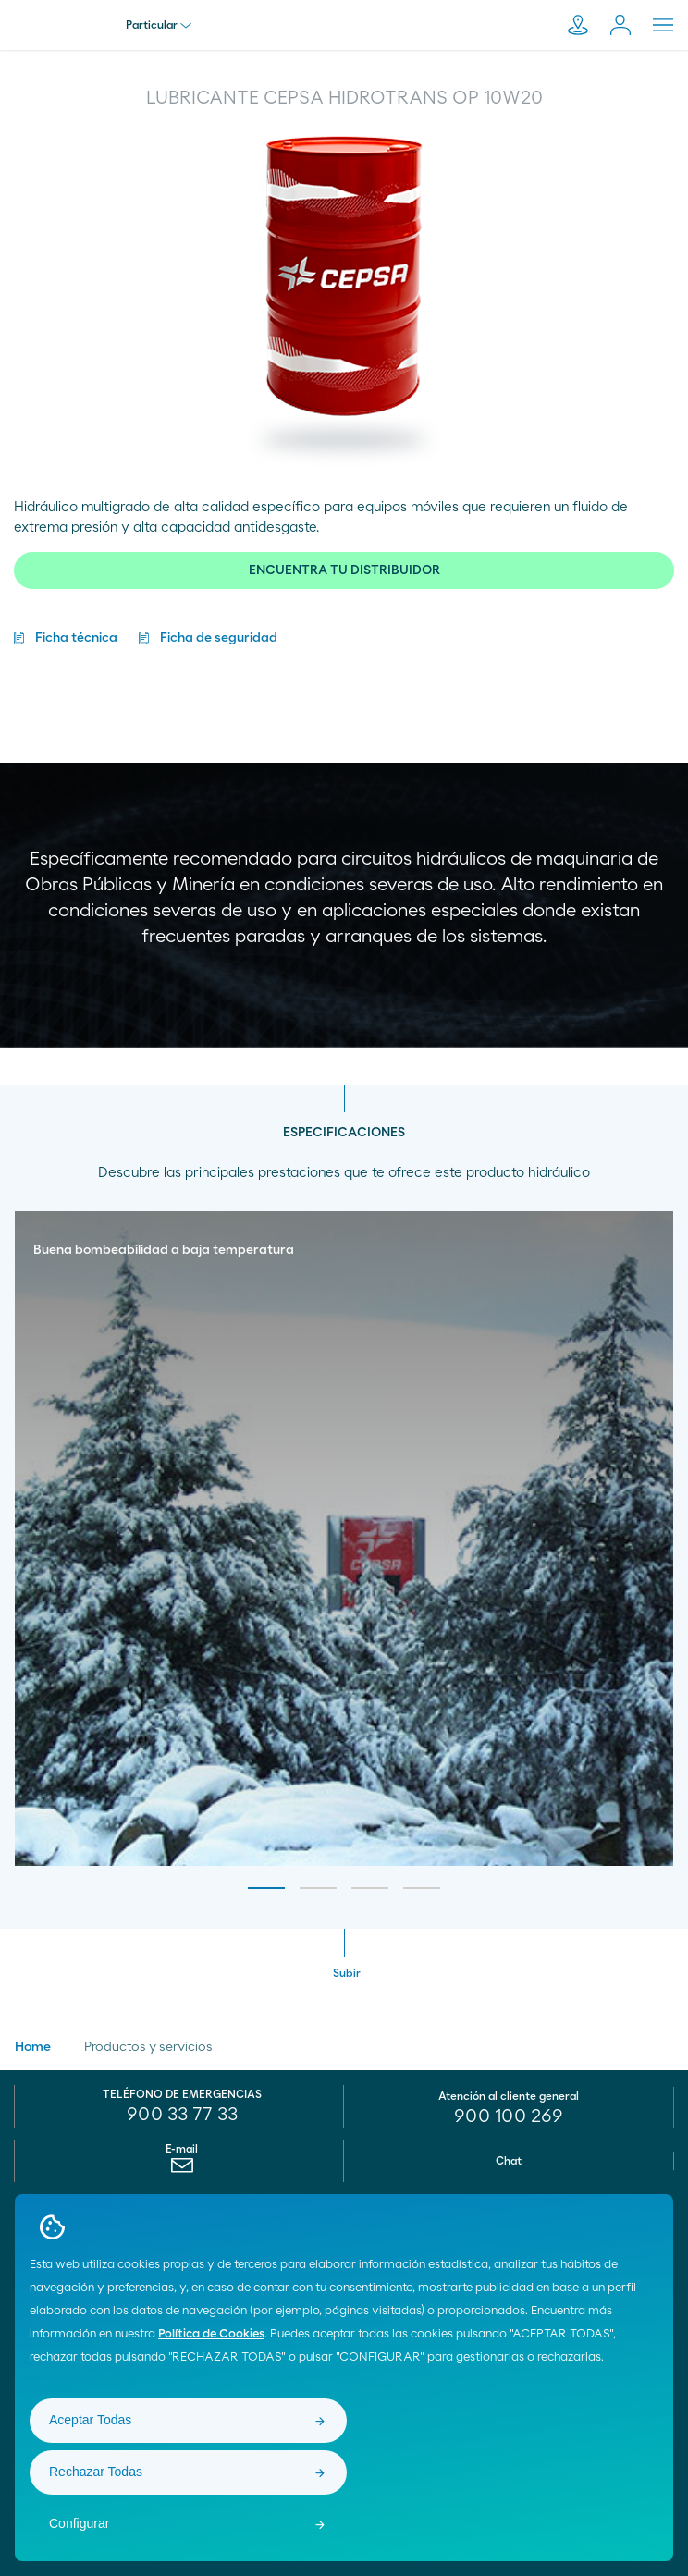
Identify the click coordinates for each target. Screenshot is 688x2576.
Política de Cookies (211, 2334)
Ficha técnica (76, 638)
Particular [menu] (158, 25)
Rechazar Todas (95, 2471)
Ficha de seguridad (218, 638)
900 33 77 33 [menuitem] (182, 2114)
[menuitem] (181, 2170)
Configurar (79, 2523)
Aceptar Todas (90, 2419)
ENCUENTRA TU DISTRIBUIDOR (344, 570)
